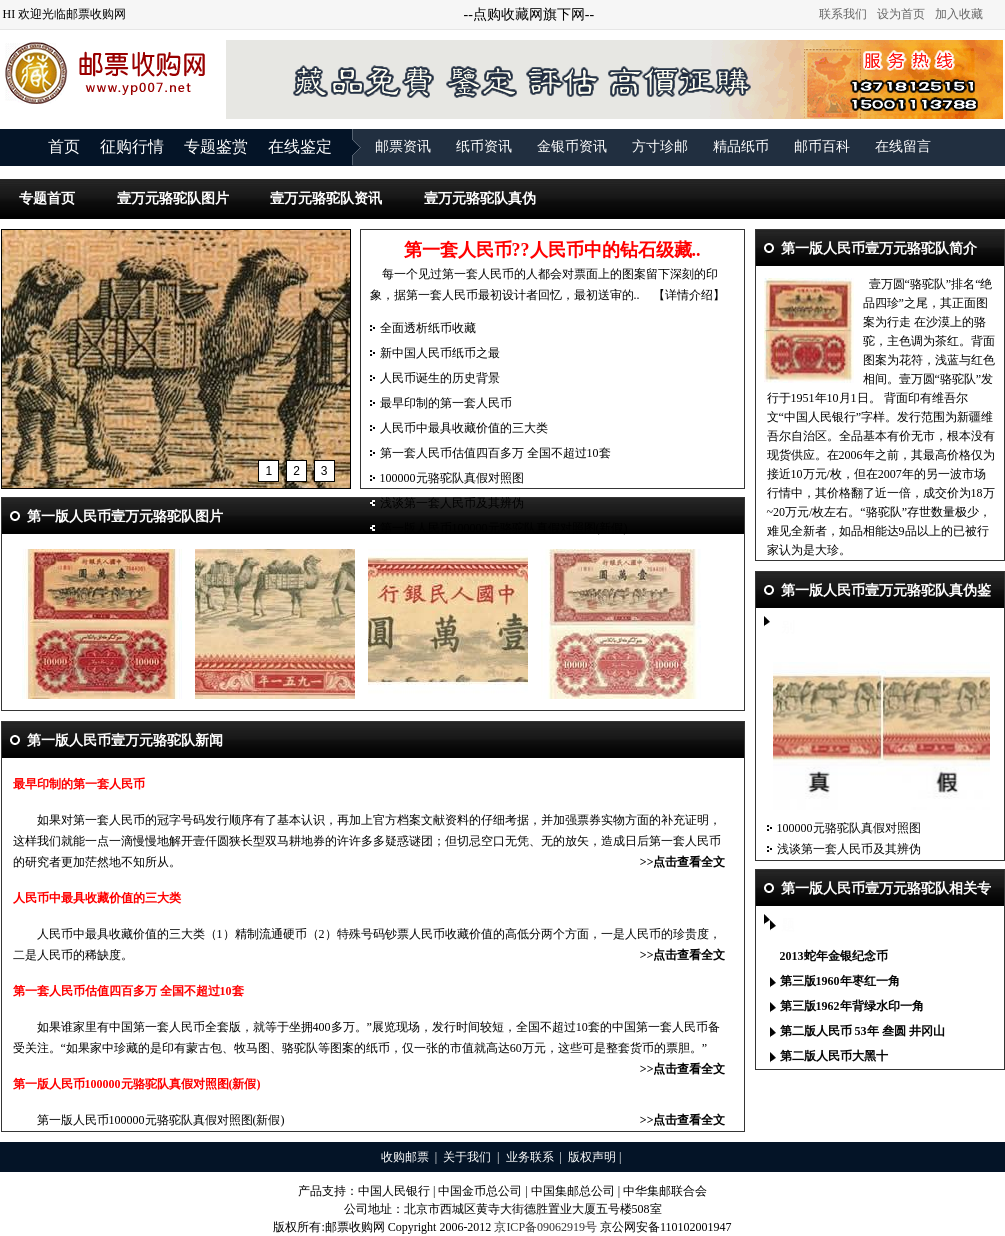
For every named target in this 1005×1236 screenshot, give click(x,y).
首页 (64, 146)
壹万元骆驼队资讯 (326, 198)
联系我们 (843, 14)
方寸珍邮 (660, 146)
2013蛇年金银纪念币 (834, 956)
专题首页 (47, 198)
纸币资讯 (484, 146)
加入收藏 (959, 14)
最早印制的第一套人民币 (446, 403)
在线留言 (903, 146)
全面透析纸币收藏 (428, 328)
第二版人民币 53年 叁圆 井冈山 (862, 1031)
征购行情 (132, 146)
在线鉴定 (300, 146)
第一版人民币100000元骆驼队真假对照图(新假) (504, 528)
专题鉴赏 (216, 146)
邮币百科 (822, 146)
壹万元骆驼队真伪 (480, 198)
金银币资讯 (572, 146)
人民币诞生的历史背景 (440, 378)
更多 (979, 962)
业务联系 (530, 1157)
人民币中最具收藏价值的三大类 (464, 428)
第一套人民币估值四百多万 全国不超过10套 (495, 453)
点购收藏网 (508, 14)
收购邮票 (405, 1157)
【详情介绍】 (689, 295)
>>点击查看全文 (683, 862)
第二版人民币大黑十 (834, 1056)
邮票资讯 (403, 146)
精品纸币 (741, 146)
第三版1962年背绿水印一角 (852, 1006)
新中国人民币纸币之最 (440, 353)
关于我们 (467, 1157)
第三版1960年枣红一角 (840, 981)
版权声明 (592, 1157)
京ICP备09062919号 (545, 1227)
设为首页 (901, 14)
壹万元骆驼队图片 (173, 198)
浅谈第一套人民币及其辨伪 (452, 503)
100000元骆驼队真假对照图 (452, 478)
